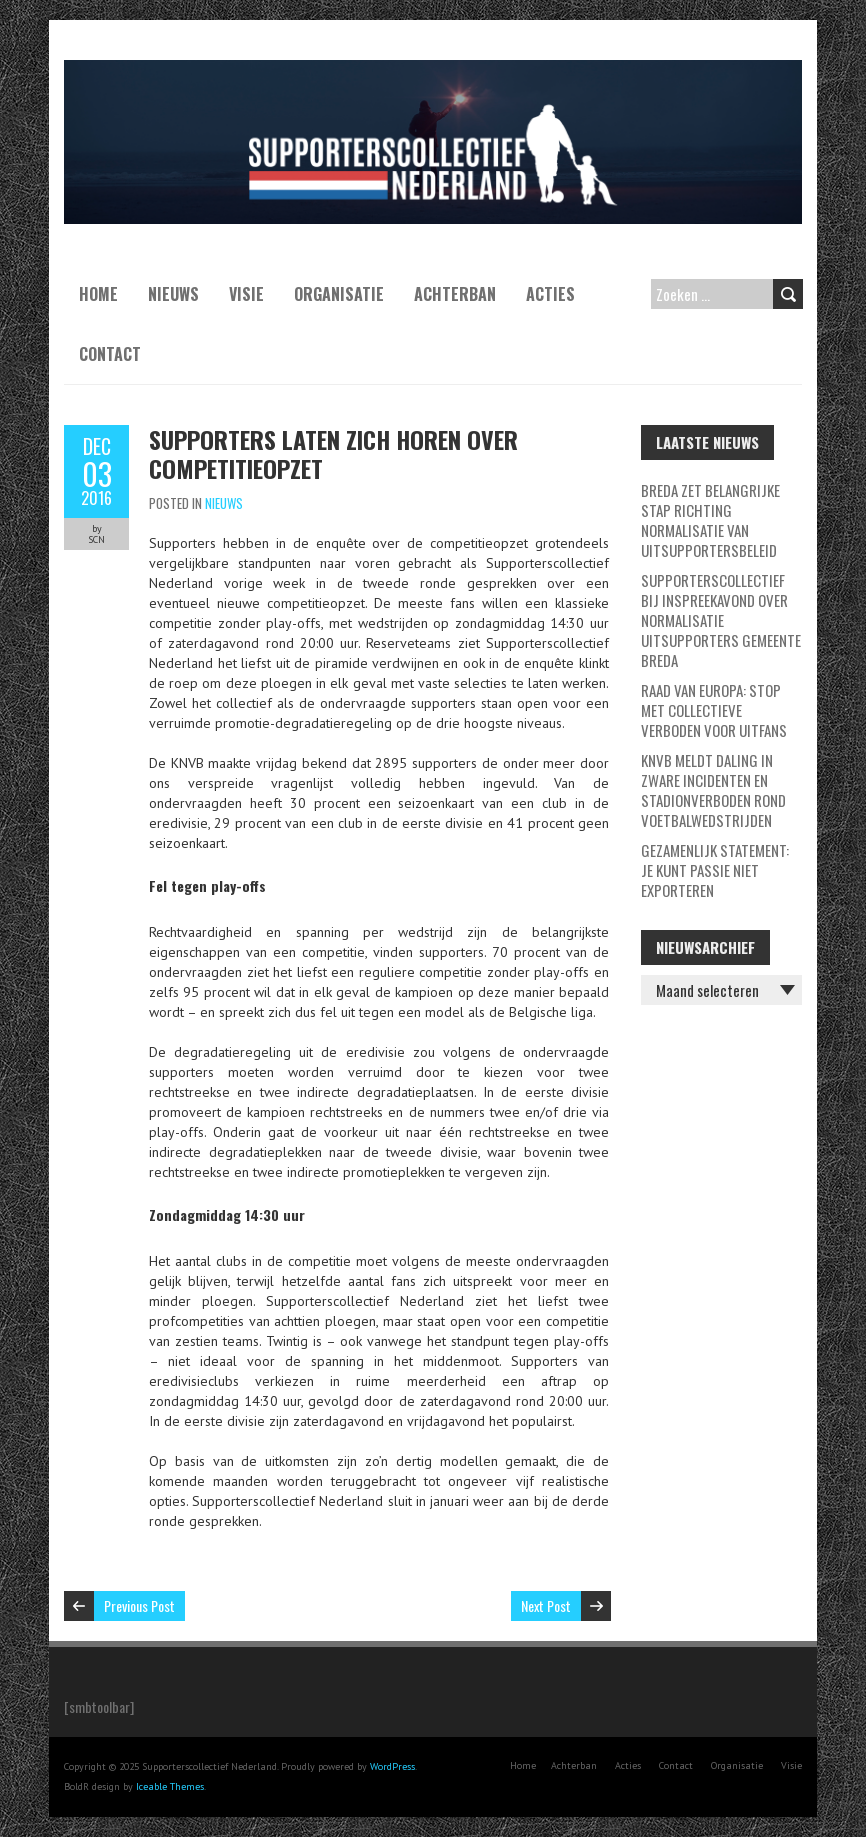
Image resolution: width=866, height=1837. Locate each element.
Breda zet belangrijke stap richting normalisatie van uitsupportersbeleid (710, 520)
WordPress (392, 1766)
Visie (246, 294)
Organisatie (339, 294)
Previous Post (139, 1605)
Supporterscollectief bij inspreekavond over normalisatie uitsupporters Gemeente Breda (721, 620)
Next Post (546, 1605)
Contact (110, 354)
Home (98, 294)
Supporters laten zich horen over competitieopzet (333, 453)
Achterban (455, 294)
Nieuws (173, 294)
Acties (550, 294)
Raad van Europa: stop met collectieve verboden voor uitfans (714, 710)
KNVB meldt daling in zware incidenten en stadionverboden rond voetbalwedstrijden (713, 790)
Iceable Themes (170, 1786)
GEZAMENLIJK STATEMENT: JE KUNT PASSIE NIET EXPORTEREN (715, 870)
